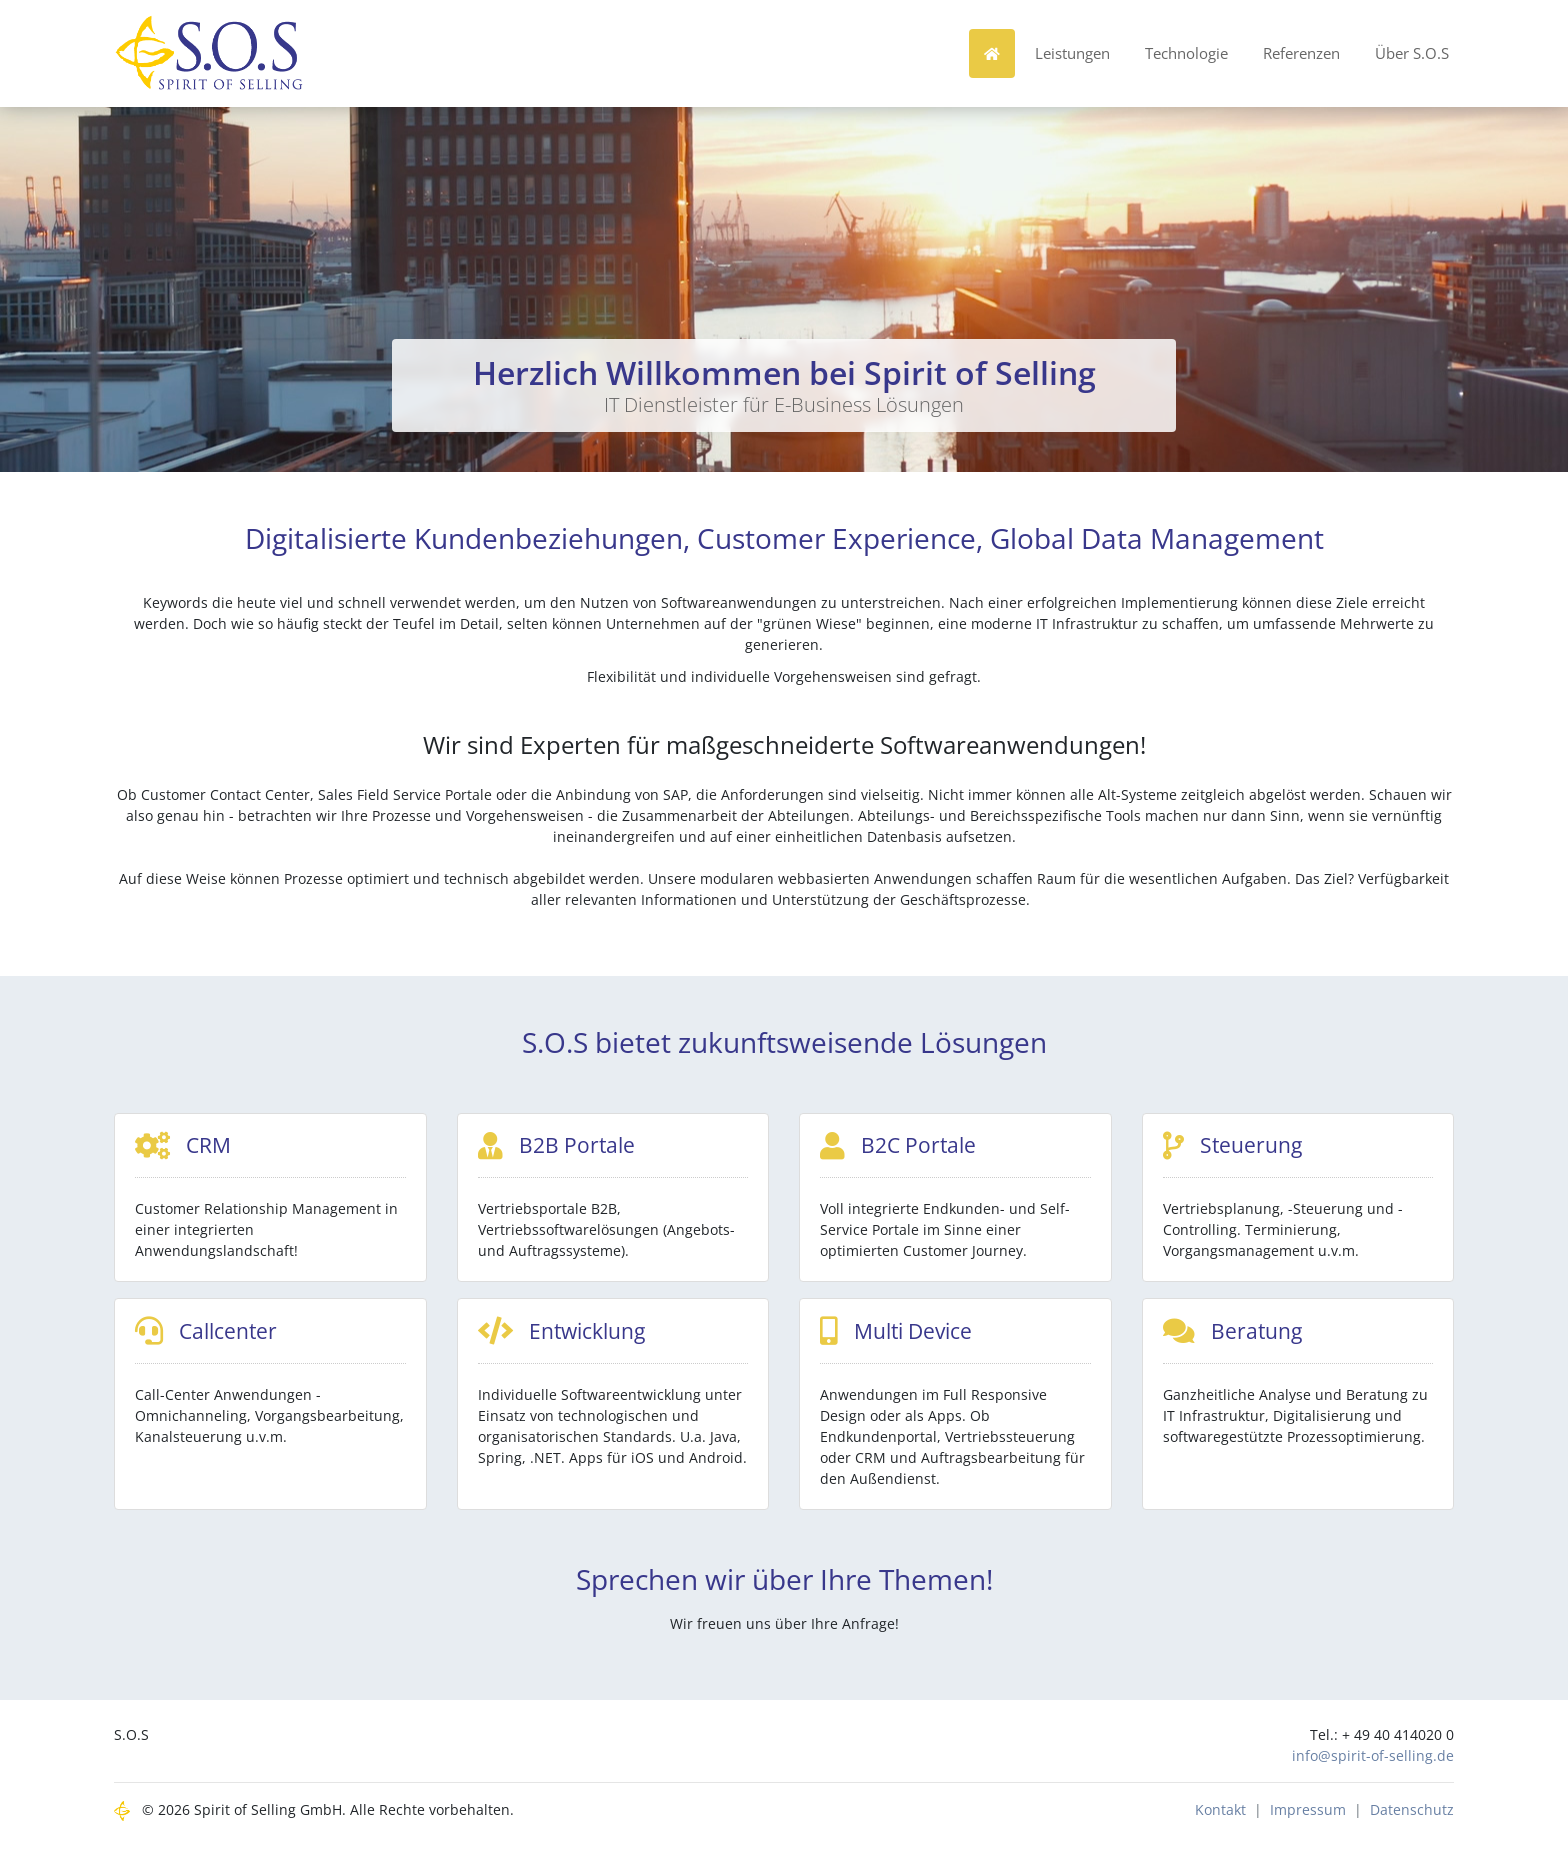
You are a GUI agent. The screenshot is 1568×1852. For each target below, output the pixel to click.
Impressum (1308, 1816)
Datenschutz (1412, 1816)
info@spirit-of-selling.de (1373, 1762)
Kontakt (1220, 1816)
